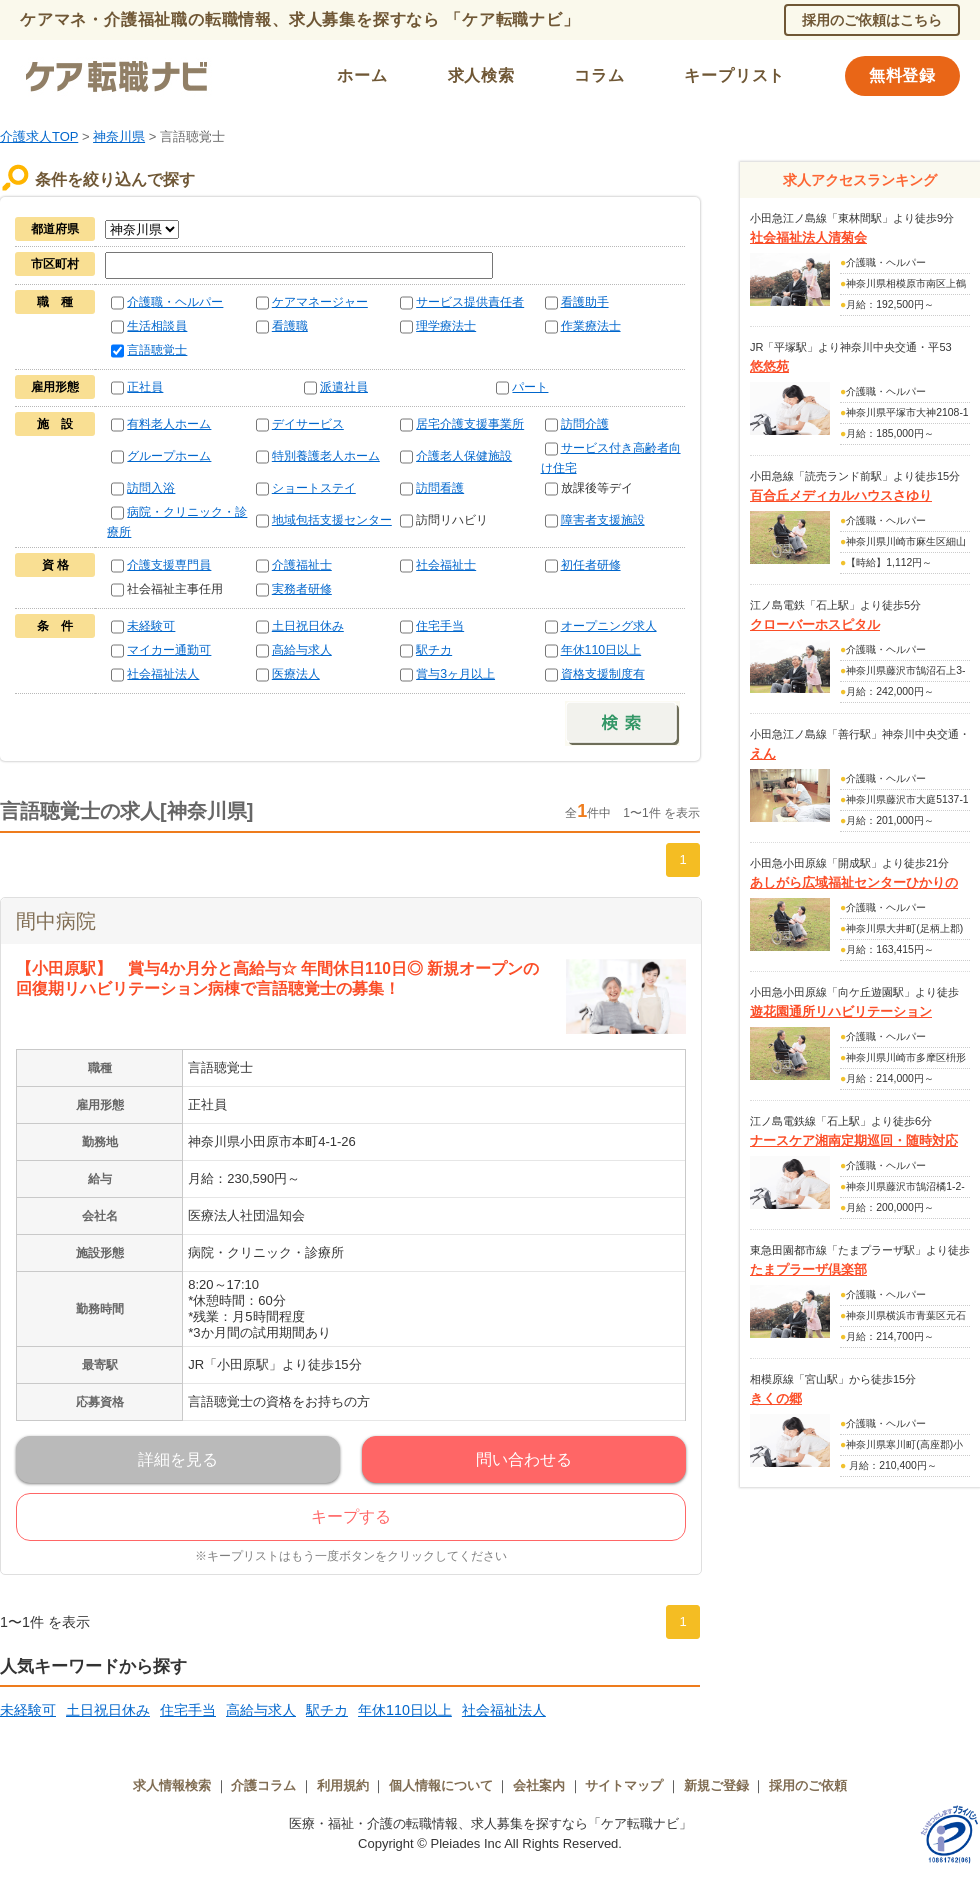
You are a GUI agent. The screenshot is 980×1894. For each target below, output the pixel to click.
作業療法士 (591, 326)
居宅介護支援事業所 (470, 424)
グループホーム (169, 456)
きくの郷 (776, 1398)
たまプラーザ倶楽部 (808, 1269)
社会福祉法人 (163, 674)
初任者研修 (591, 565)
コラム (599, 75)
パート (530, 387)
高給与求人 (302, 650)
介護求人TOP (39, 136)
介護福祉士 (302, 565)
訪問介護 (585, 424)
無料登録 (902, 75)
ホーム (362, 75)
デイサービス (308, 424)
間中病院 (56, 921)
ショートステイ (314, 488)
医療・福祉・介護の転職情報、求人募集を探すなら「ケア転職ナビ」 (490, 1823)
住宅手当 (440, 626)
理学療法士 (446, 326)
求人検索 (481, 75)
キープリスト (734, 75)
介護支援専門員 (169, 565)
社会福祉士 (446, 565)
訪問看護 (440, 488)
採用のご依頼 (808, 1785)
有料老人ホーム (169, 424)
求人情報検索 (172, 1785)
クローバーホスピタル (815, 624)
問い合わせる (524, 1459)
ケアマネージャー (320, 302)
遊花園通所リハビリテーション (841, 1011)
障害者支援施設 (603, 520)
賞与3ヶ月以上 (455, 674)
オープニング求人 (609, 626)
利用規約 (343, 1785)
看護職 (290, 326)
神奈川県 (119, 136)
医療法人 (296, 674)
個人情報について (441, 1785)
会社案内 (539, 1785)
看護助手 (585, 302)
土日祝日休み (308, 626)
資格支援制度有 (603, 674)
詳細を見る (178, 1459)
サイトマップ (624, 1785)
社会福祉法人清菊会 (808, 237)
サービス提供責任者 (470, 302)
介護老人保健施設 (464, 456)
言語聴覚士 (157, 350)
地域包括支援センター (332, 520)
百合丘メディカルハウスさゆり (841, 495)
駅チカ (434, 650)
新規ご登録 (716, 1785)
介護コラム (263, 1785)
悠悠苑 (769, 366)
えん (763, 753)
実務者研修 (302, 589)
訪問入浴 (151, 488)
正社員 (145, 387)
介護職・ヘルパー (175, 302)
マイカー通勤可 (169, 650)
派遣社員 (344, 387)
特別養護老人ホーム (326, 456)
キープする (351, 1516)
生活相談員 (157, 326)
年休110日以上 (601, 650)
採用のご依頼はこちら (872, 20)
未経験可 (151, 626)
